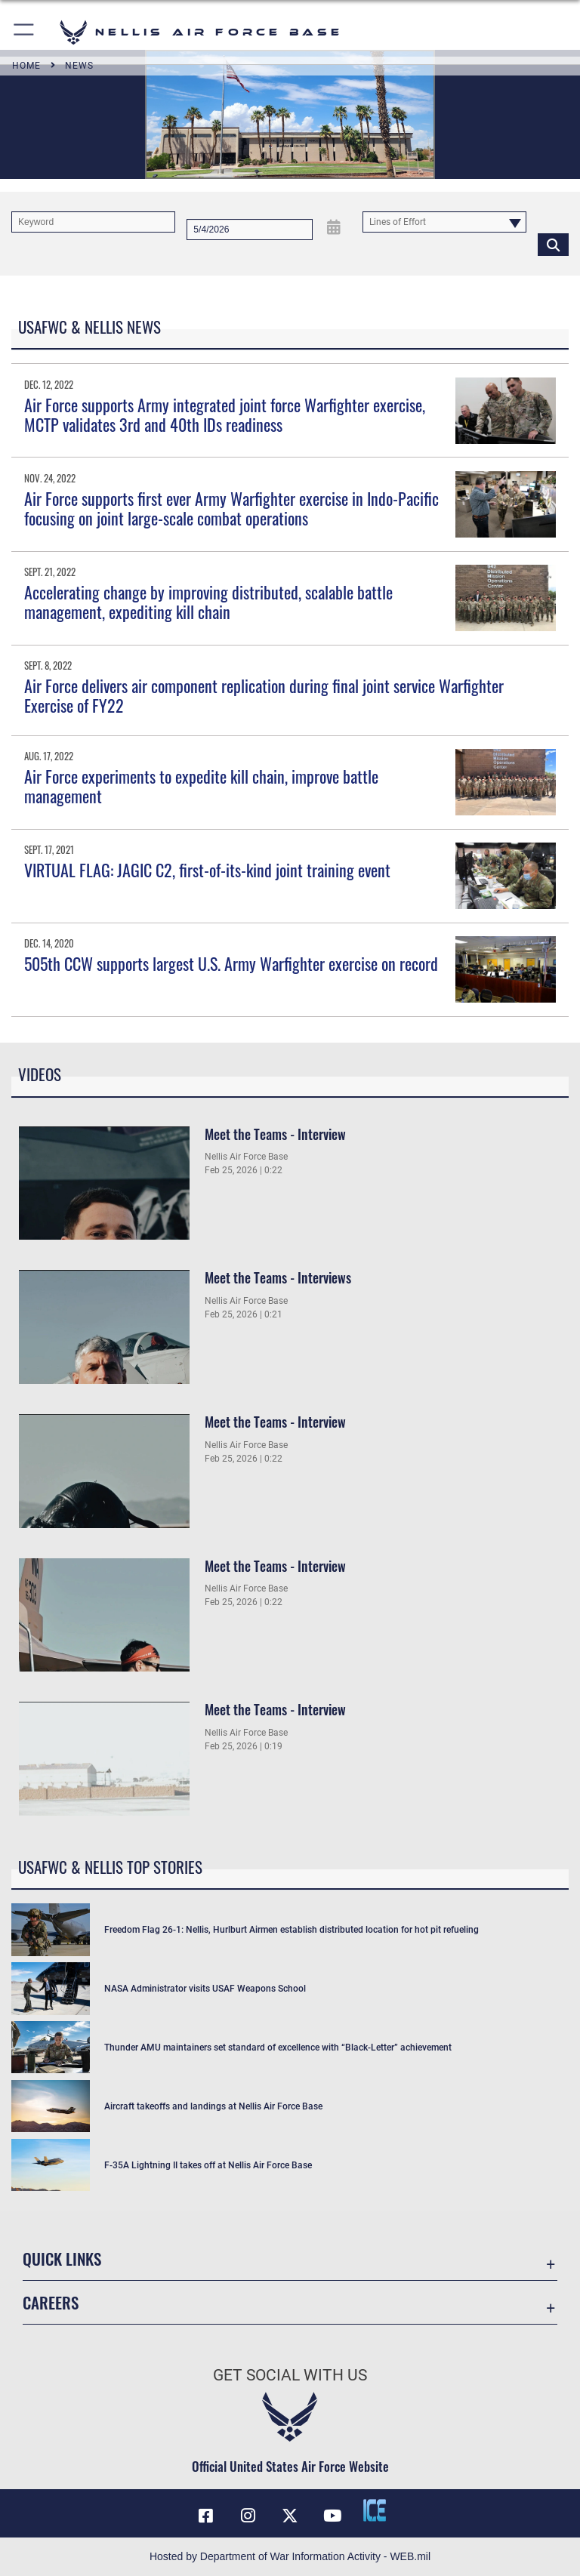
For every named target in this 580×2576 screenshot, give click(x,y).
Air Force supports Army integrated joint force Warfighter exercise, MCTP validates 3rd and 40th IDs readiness (224, 414)
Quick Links (62, 2258)
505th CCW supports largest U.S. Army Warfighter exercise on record (231, 963)
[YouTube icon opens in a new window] (332, 2515)
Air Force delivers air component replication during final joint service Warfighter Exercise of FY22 (264, 695)
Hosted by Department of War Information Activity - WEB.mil (290, 2556)
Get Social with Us (290, 2375)
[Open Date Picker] (333, 226)
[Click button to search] (553, 243)
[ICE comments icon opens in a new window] (374, 2510)
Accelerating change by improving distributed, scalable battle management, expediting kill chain (208, 602)
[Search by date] (250, 229)
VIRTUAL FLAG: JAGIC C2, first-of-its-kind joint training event (207, 870)
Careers (51, 2302)
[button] (24, 32)
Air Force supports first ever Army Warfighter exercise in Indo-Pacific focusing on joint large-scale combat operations (231, 508)
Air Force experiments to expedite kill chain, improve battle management (201, 786)
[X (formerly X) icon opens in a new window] (290, 2515)
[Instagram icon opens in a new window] (247, 2515)
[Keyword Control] (93, 222)
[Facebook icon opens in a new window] (205, 2515)
